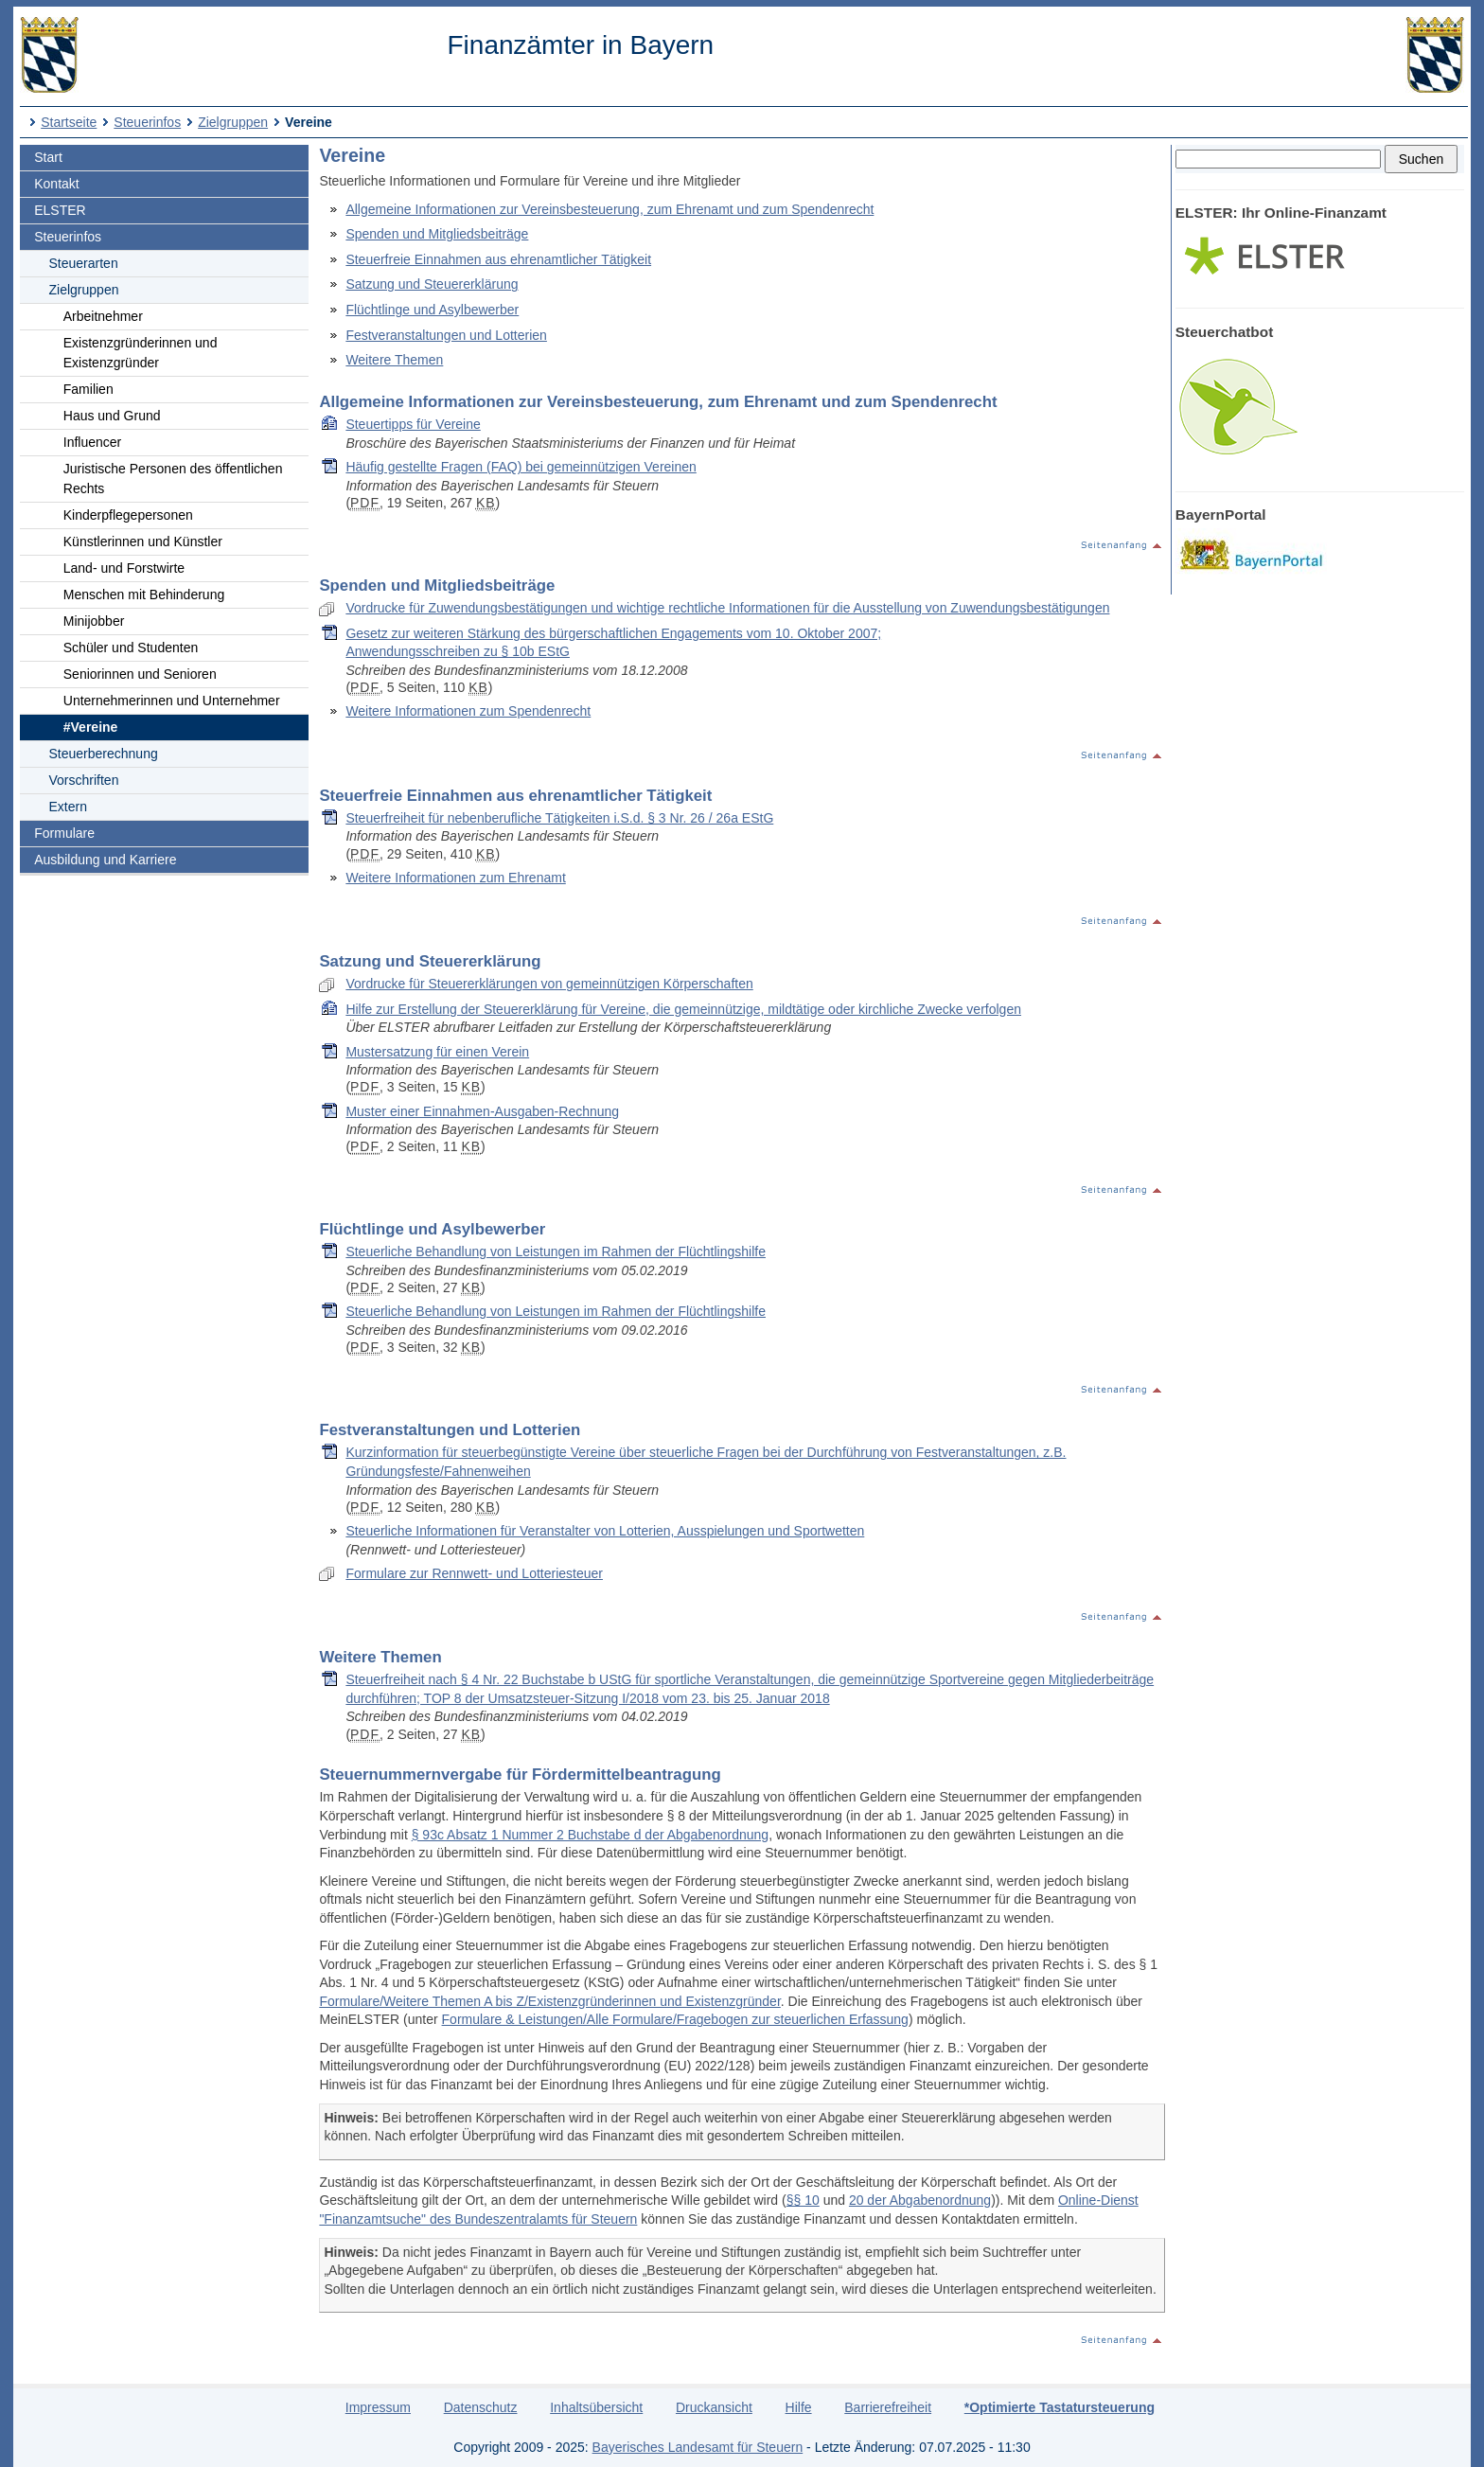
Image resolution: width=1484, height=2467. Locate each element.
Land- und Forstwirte (124, 568)
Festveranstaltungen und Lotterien (445, 335)
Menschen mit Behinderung (143, 594)
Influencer (92, 442)
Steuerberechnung (103, 753)
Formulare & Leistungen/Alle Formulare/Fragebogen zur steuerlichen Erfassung (675, 2019)
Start (48, 157)
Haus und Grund (112, 415)
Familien (88, 389)
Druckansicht (714, 2407)
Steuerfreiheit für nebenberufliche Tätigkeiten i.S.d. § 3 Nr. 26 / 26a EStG (559, 817)
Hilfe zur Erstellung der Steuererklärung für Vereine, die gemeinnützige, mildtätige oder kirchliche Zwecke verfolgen (683, 1009)
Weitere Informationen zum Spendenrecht (468, 711)
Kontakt (56, 183)
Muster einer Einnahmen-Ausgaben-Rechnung (482, 1111)
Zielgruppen (233, 122)
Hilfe (799, 2407)
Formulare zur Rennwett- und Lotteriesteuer (474, 1573)
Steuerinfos (147, 122)
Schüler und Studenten (130, 647)
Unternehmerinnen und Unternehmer (171, 700)
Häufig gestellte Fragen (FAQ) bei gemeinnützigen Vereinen (520, 466)
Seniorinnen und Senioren (140, 674)
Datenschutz (481, 2407)
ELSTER (59, 210)
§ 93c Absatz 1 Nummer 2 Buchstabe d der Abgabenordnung (590, 1834)
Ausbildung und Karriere (105, 859)
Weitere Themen (394, 359)
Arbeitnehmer (103, 316)
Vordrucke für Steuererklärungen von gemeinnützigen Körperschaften (548, 983)
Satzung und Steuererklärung (431, 284)
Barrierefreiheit (887, 2407)
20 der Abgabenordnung (920, 2200)
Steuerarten (83, 263)
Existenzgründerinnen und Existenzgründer (140, 352)
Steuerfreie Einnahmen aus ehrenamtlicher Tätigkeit (498, 259)
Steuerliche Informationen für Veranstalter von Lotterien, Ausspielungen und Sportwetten (604, 1530)
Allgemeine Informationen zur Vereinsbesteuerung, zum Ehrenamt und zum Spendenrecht (609, 209)
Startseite (69, 122)
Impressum (378, 2407)
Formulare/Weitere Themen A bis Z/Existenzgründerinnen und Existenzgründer (549, 2001)
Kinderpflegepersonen (128, 515)
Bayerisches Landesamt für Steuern (698, 2447)
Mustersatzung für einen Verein (437, 1051)
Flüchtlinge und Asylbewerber (432, 309)
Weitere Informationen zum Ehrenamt (455, 877)
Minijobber (94, 621)
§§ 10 (803, 2200)
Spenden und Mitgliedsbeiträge (436, 233)
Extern (68, 806)
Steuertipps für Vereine (412, 424)
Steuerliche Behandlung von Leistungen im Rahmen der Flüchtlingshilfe (555, 1251)
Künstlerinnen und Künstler (142, 541)
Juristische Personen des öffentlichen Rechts (173, 478)
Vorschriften (84, 780)
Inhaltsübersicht (596, 2407)
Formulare (64, 833)
